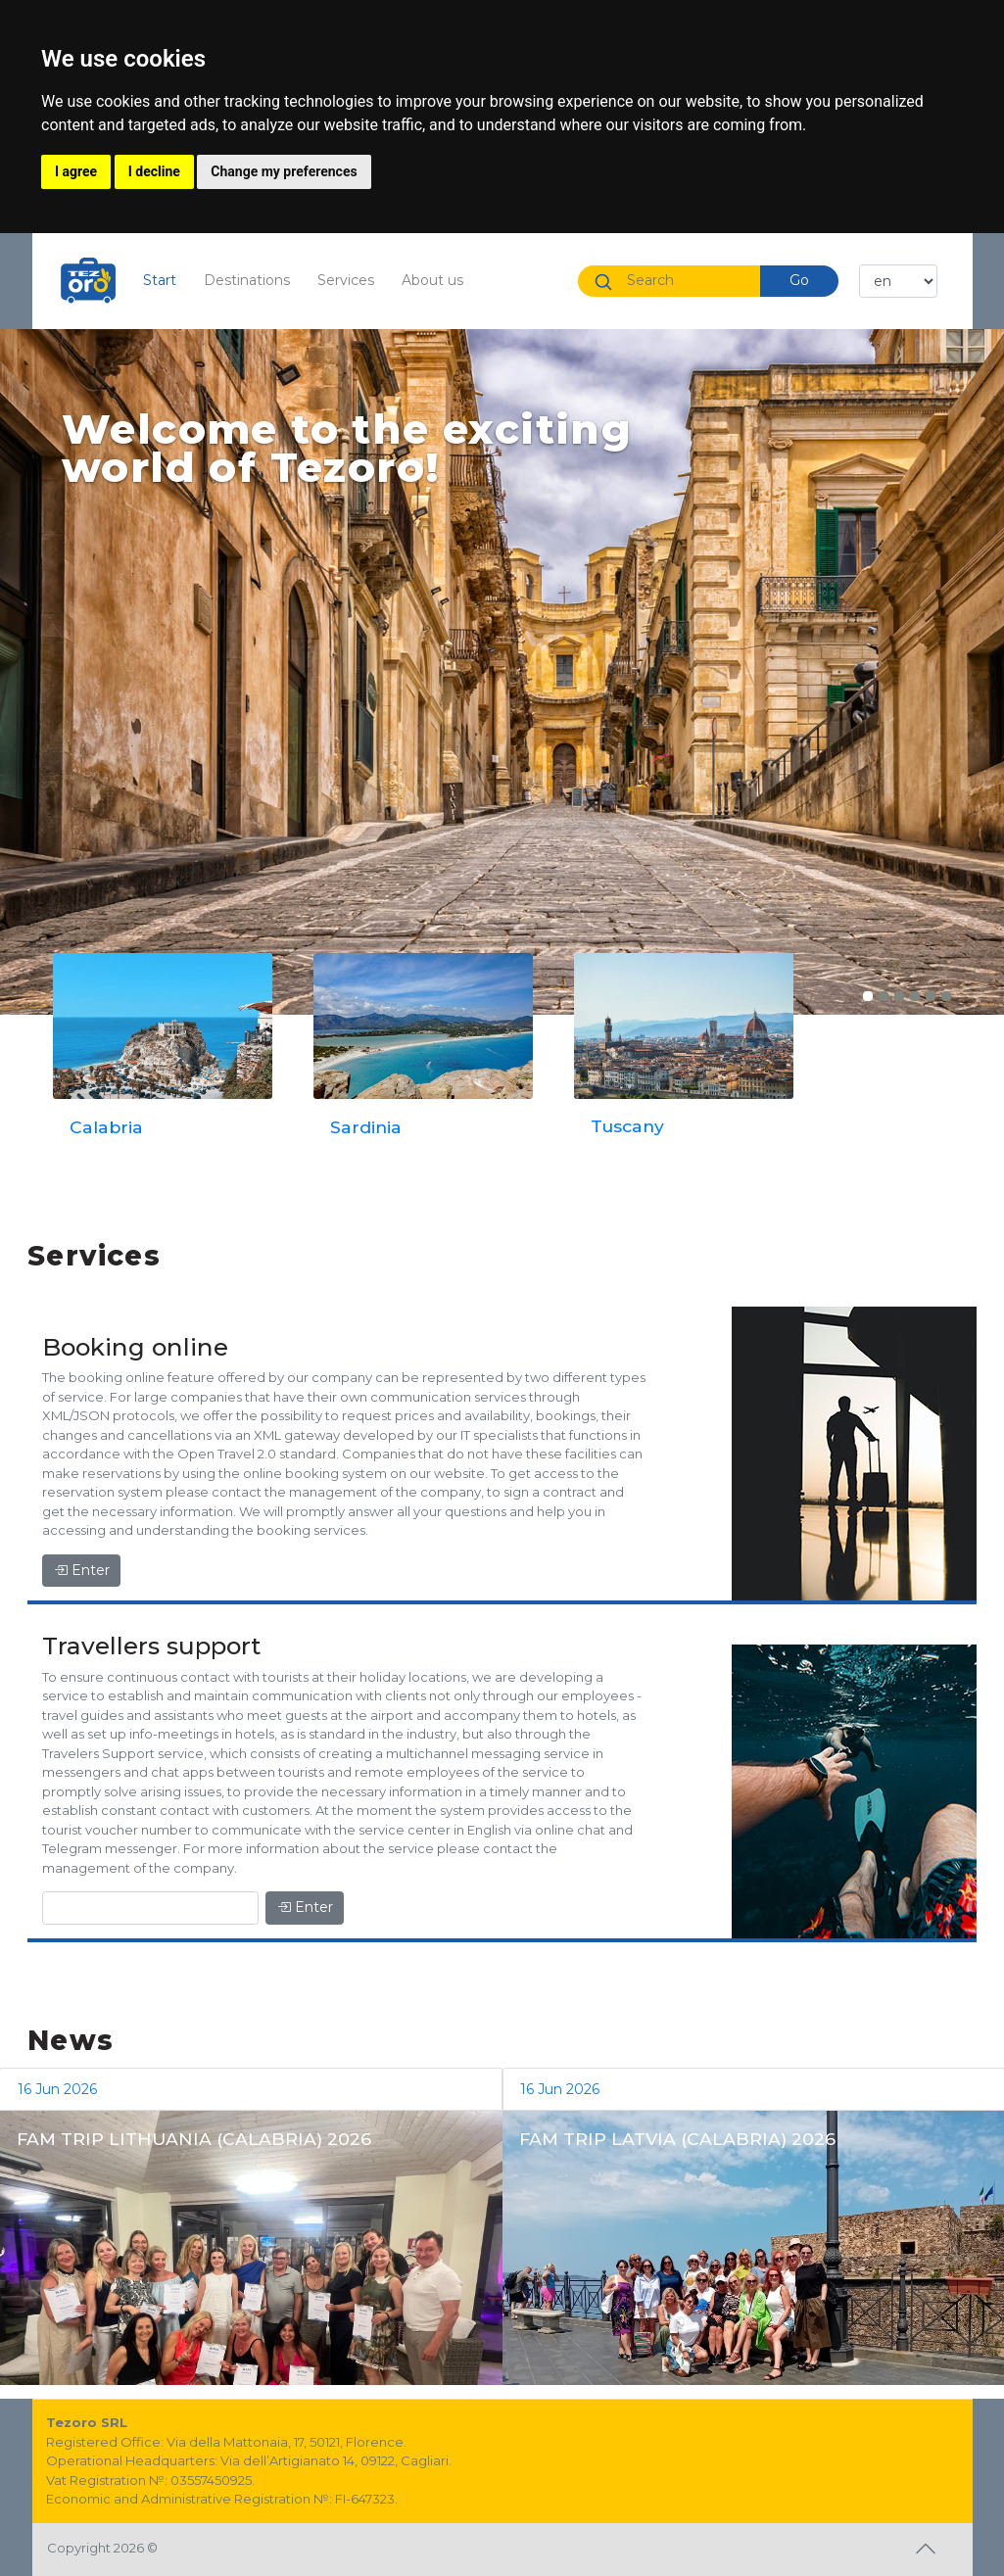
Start (166, 279)
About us (432, 280)
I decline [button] (154, 171)
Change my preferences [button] (284, 171)
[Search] (685, 280)
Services (345, 280)
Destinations (247, 280)
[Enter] (150, 1908)
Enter (82, 1570)
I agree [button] (76, 171)
